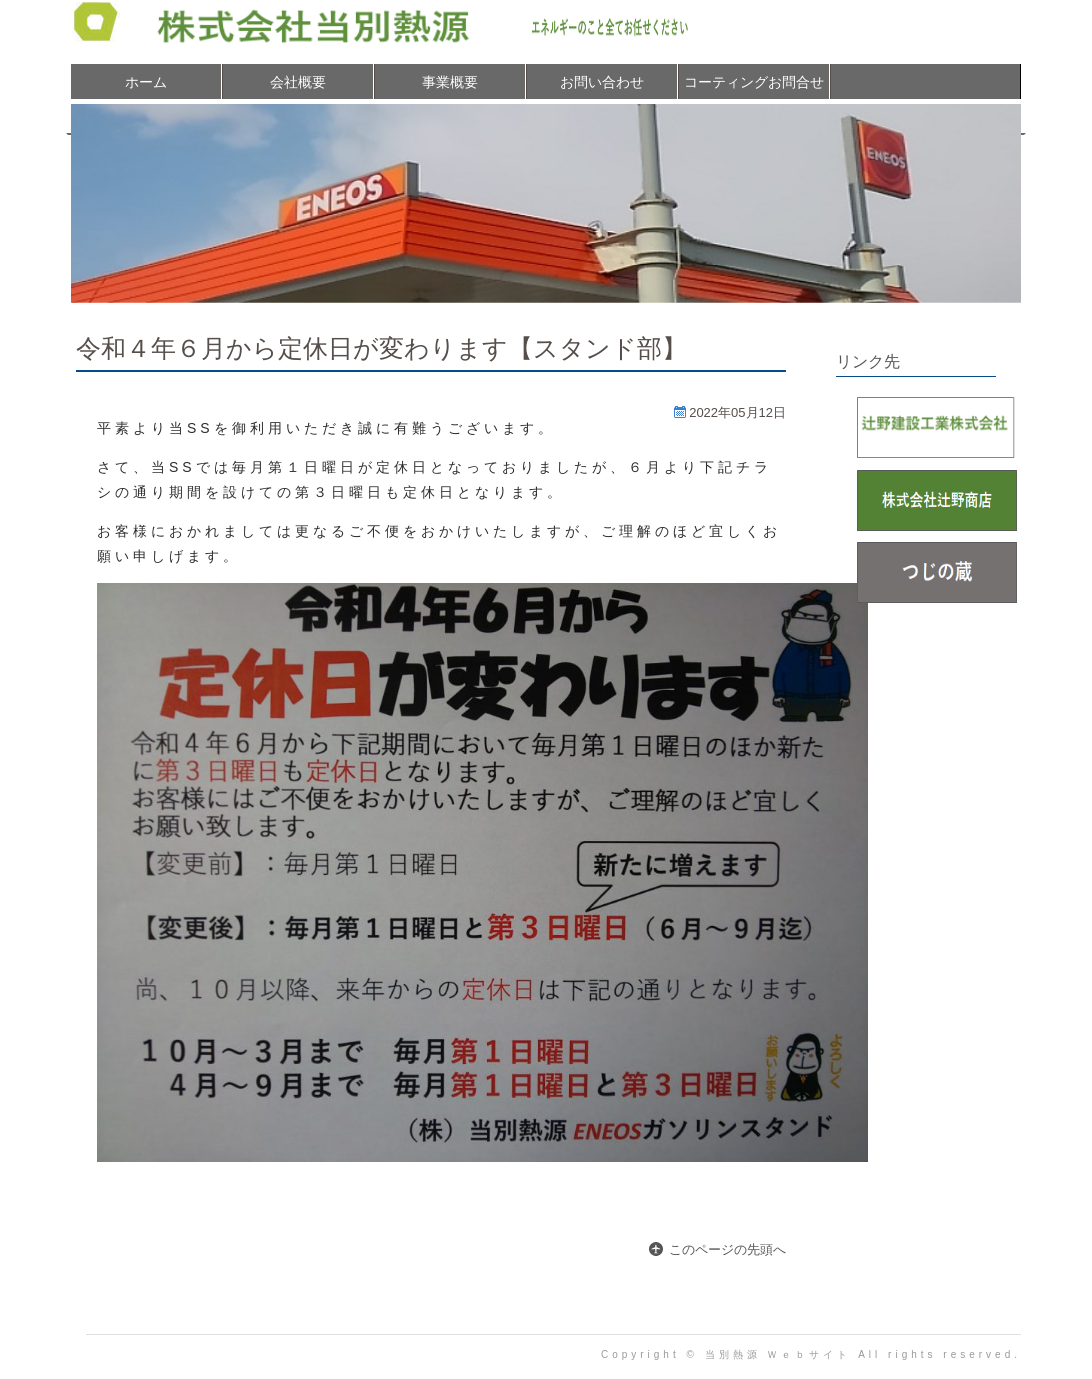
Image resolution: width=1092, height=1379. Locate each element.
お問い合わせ (602, 82)
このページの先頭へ (727, 1249)
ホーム (146, 82)
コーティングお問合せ (754, 82)
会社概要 (298, 82)
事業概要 (450, 82)
